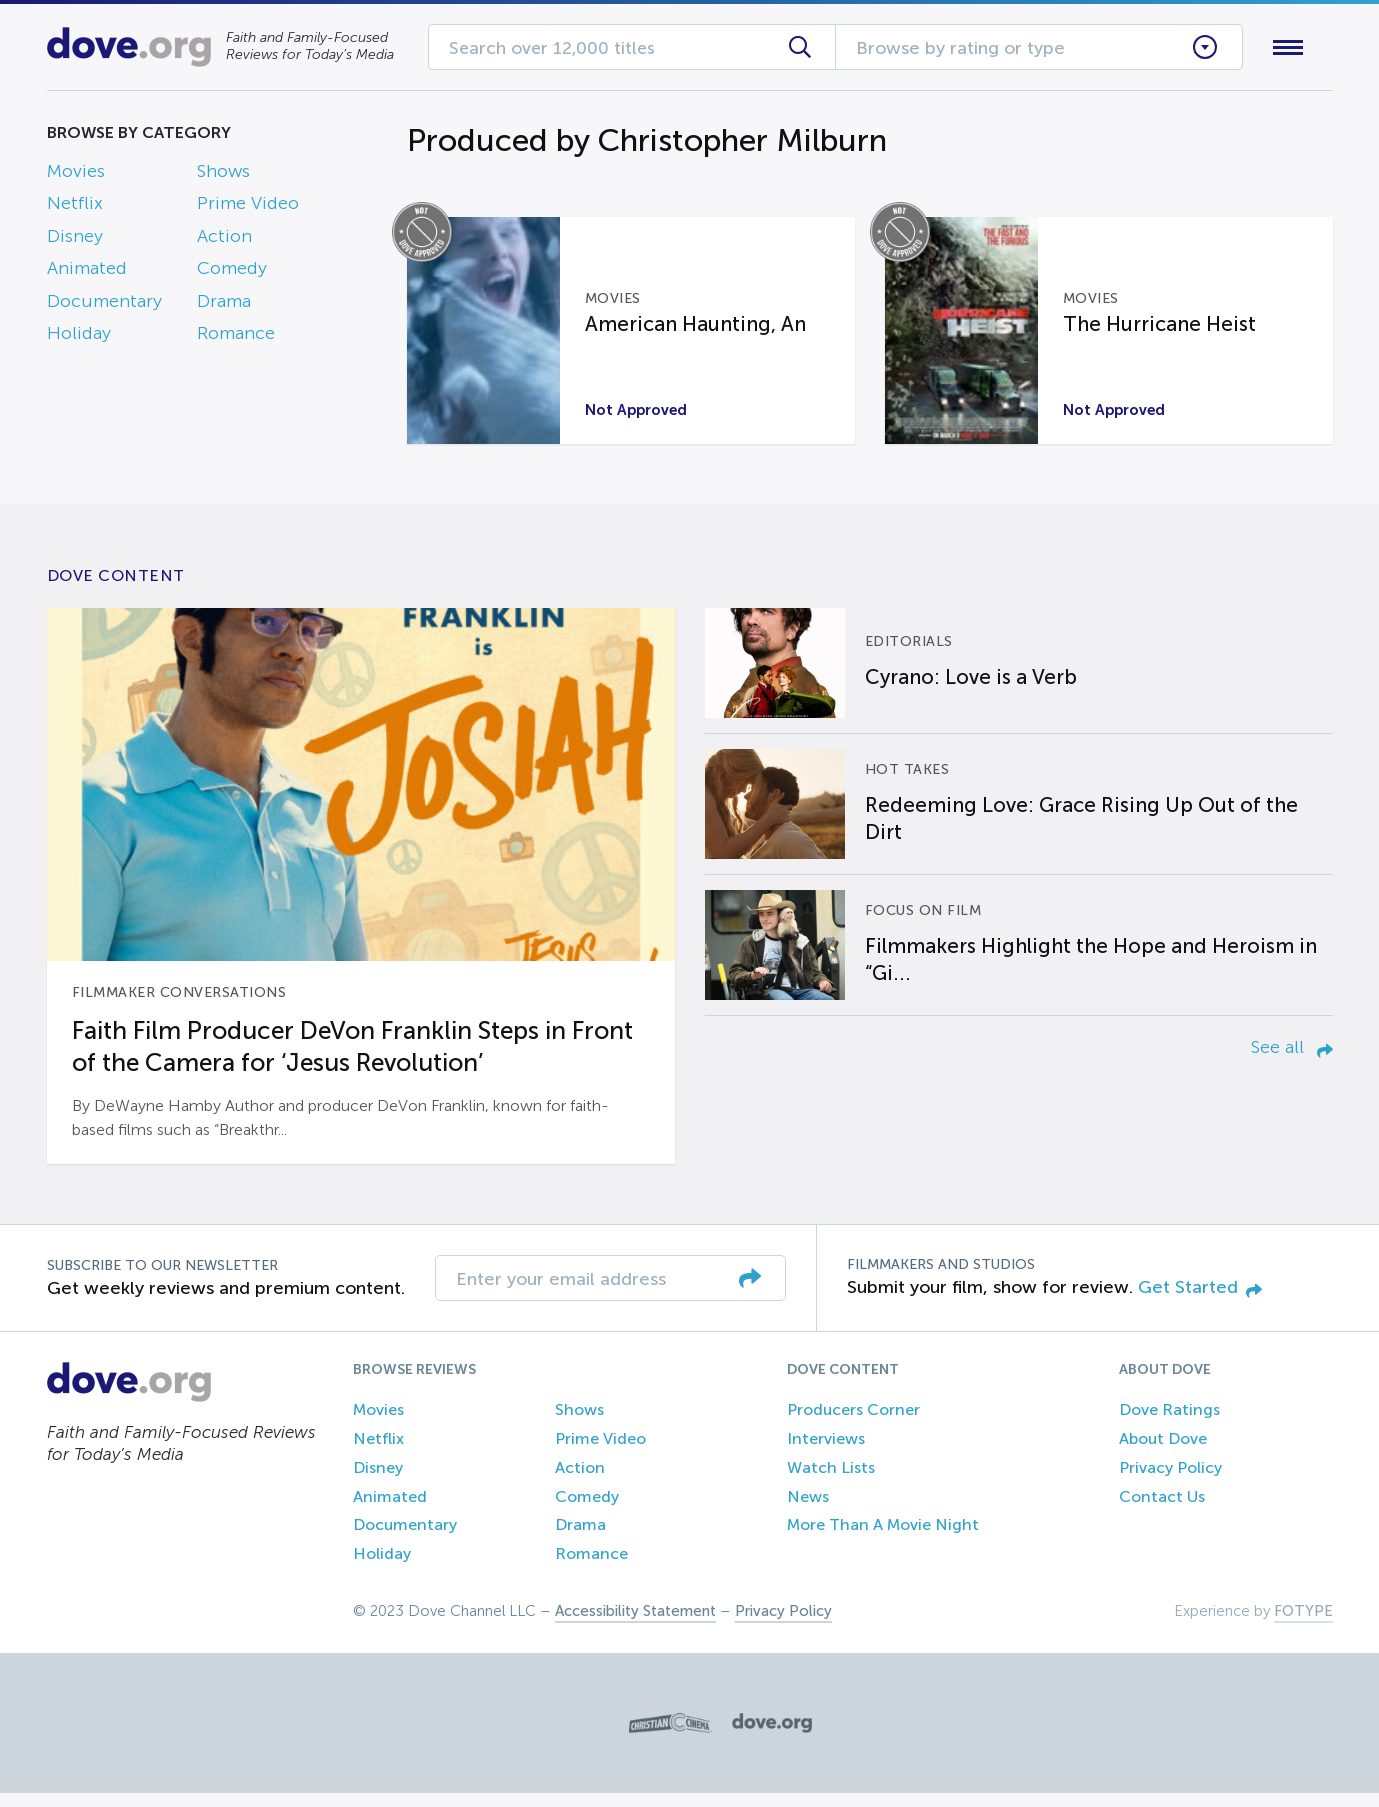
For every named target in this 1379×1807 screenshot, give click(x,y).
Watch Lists (831, 1481)
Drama (224, 305)
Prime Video (248, 208)
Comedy (232, 273)
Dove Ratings (1169, 1423)
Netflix (75, 208)
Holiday (79, 337)
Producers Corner (853, 1423)
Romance (236, 337)
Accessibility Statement (635, 1625)
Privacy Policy (1170, 1481)
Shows (223, 175)
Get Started (1200, 1301)
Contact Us (1162, 1510)
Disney (75, 240)
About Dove (1163, 1452)
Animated (87, 273)
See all (1292, 1061)
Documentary (104, 305)
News (808, 1510)
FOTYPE (1303, 1625)
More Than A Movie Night (883, 1539)
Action (224, 240)
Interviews (826, 1452)
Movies (76, 175)
